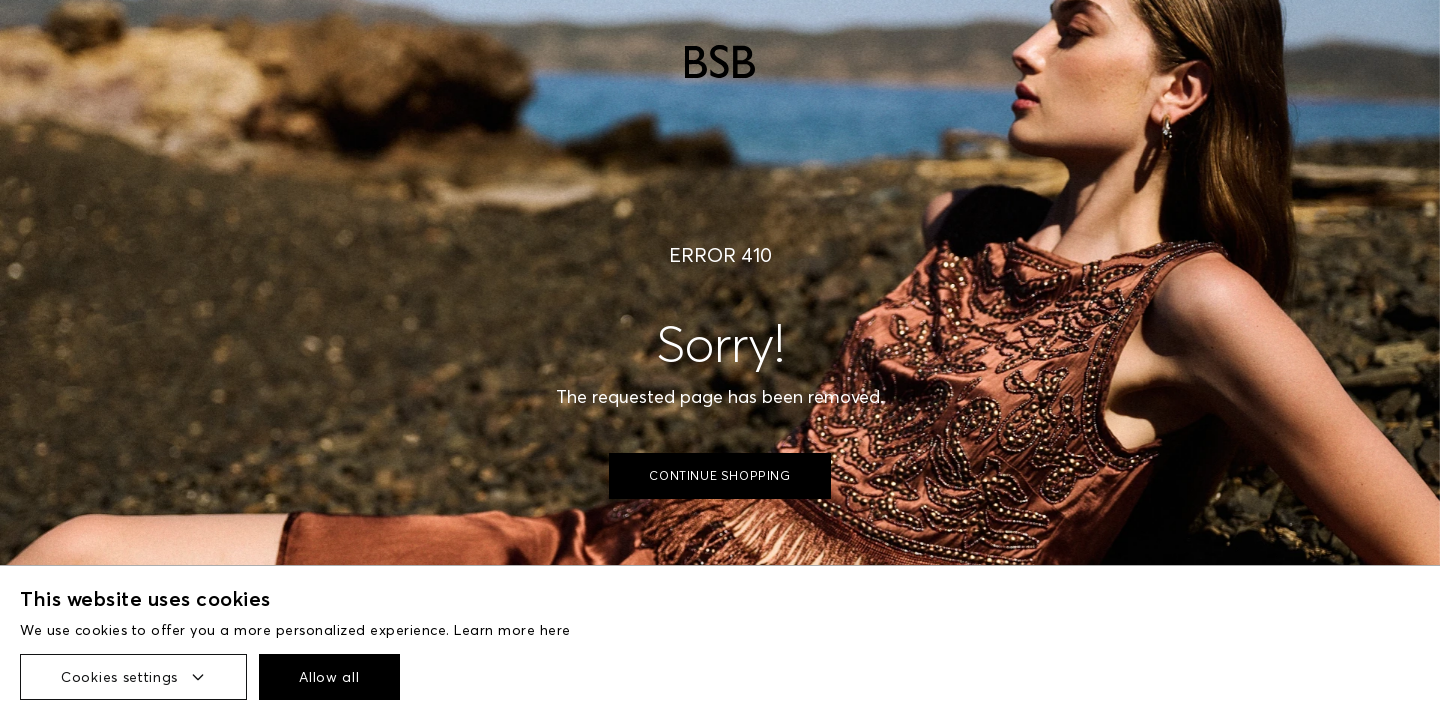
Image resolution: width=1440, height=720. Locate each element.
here (555, 630)
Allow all (329, 677)
